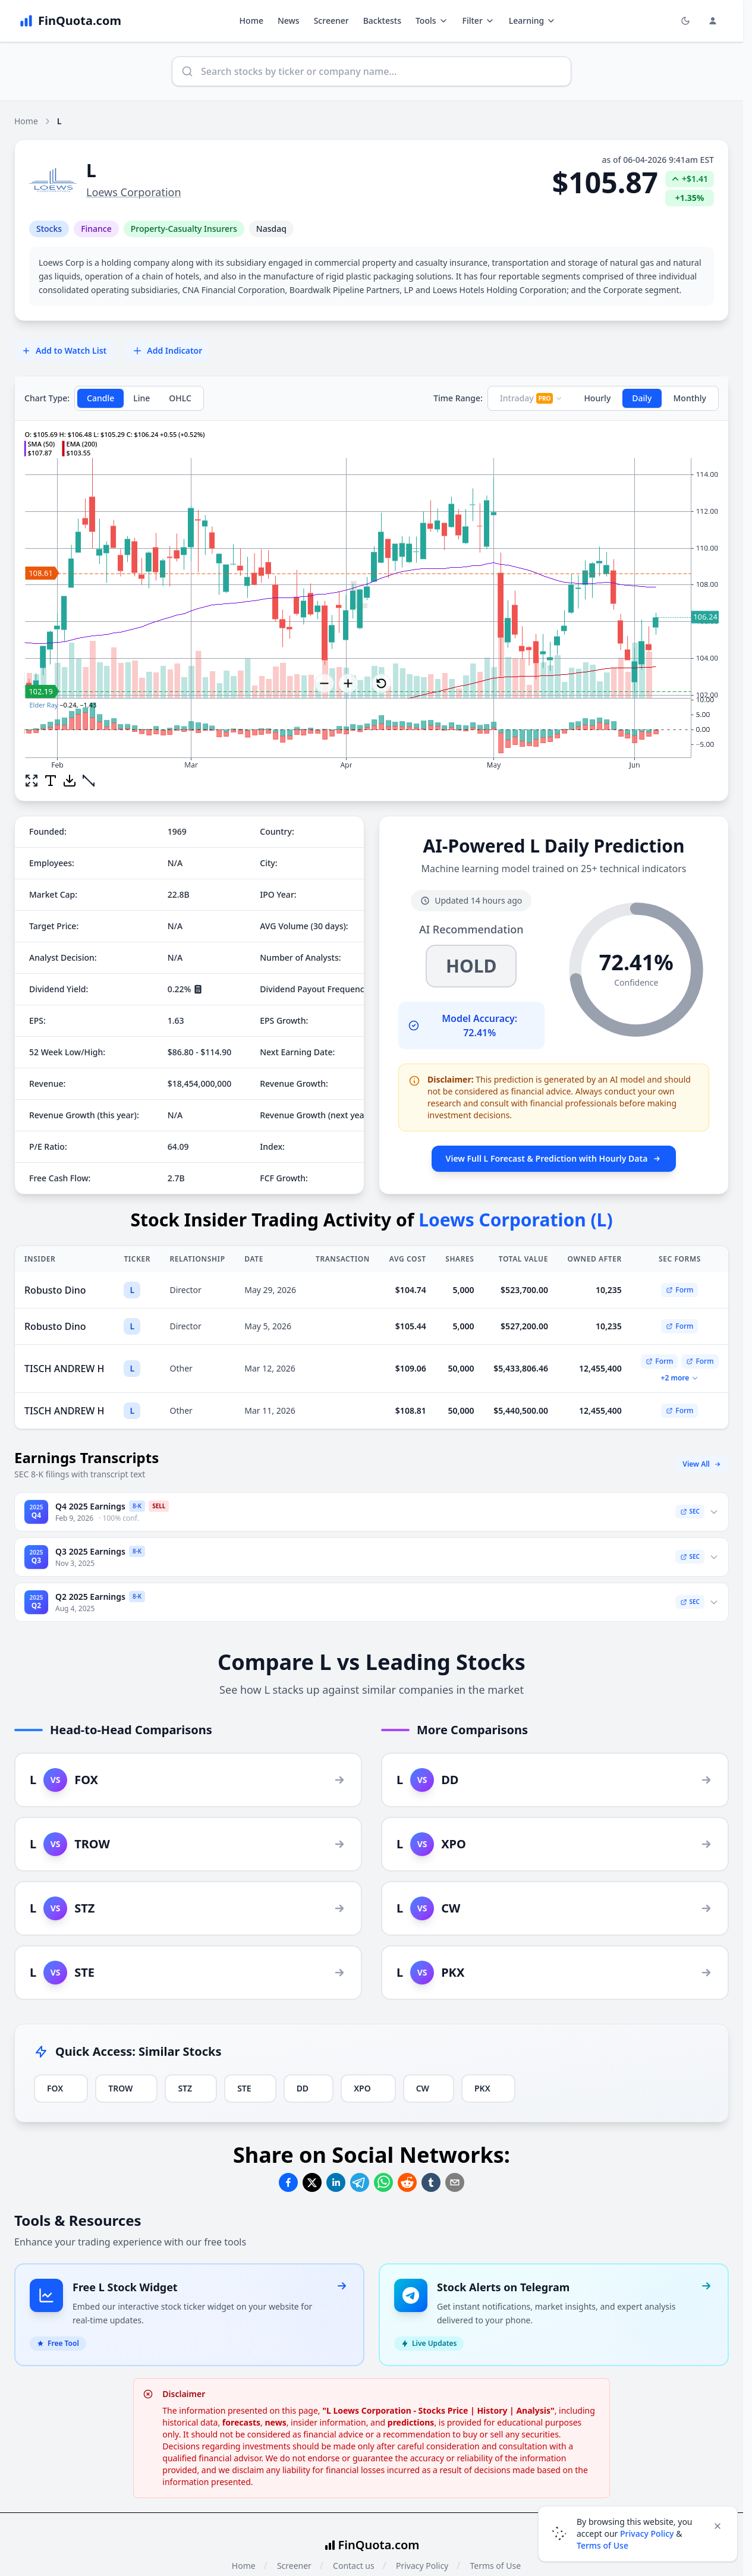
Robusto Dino (55, 1290)
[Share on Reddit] (407, 2182)
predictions (411, 2422)
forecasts (241, 2422)
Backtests (382, 20)
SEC (690, 1511)
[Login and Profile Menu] (712, 21)
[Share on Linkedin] (335, 2182)
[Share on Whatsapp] (383, 2182)
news (275, 2422)
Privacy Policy (422, 2565)
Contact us (354, 2565)
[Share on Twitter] (312, 2182)
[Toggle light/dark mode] (685, 21)
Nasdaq (271, 228)
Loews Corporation (133, 192)
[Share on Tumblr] (430, 2182)
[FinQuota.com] (70, 20)
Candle (100, 398)
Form (679, 1290)
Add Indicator (167, 350)
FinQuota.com (379, 2545)
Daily (642, 398)
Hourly (597, 398)
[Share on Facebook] (288, 2182)
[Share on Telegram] (359, 2182)
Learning (532, 20)
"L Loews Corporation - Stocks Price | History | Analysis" (438, 2410)
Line (141, 398)
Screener (331, 20)
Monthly (690, 398)
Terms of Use (495, 2565)
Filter (478, 20)
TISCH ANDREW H (64, 1368)
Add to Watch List (63, 350)
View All (702, 1464)
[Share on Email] (454, 2182)
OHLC (180, 398)
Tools (432, 20)
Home (251, 20)
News (289, 20)
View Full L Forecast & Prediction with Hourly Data (554, 1158)
